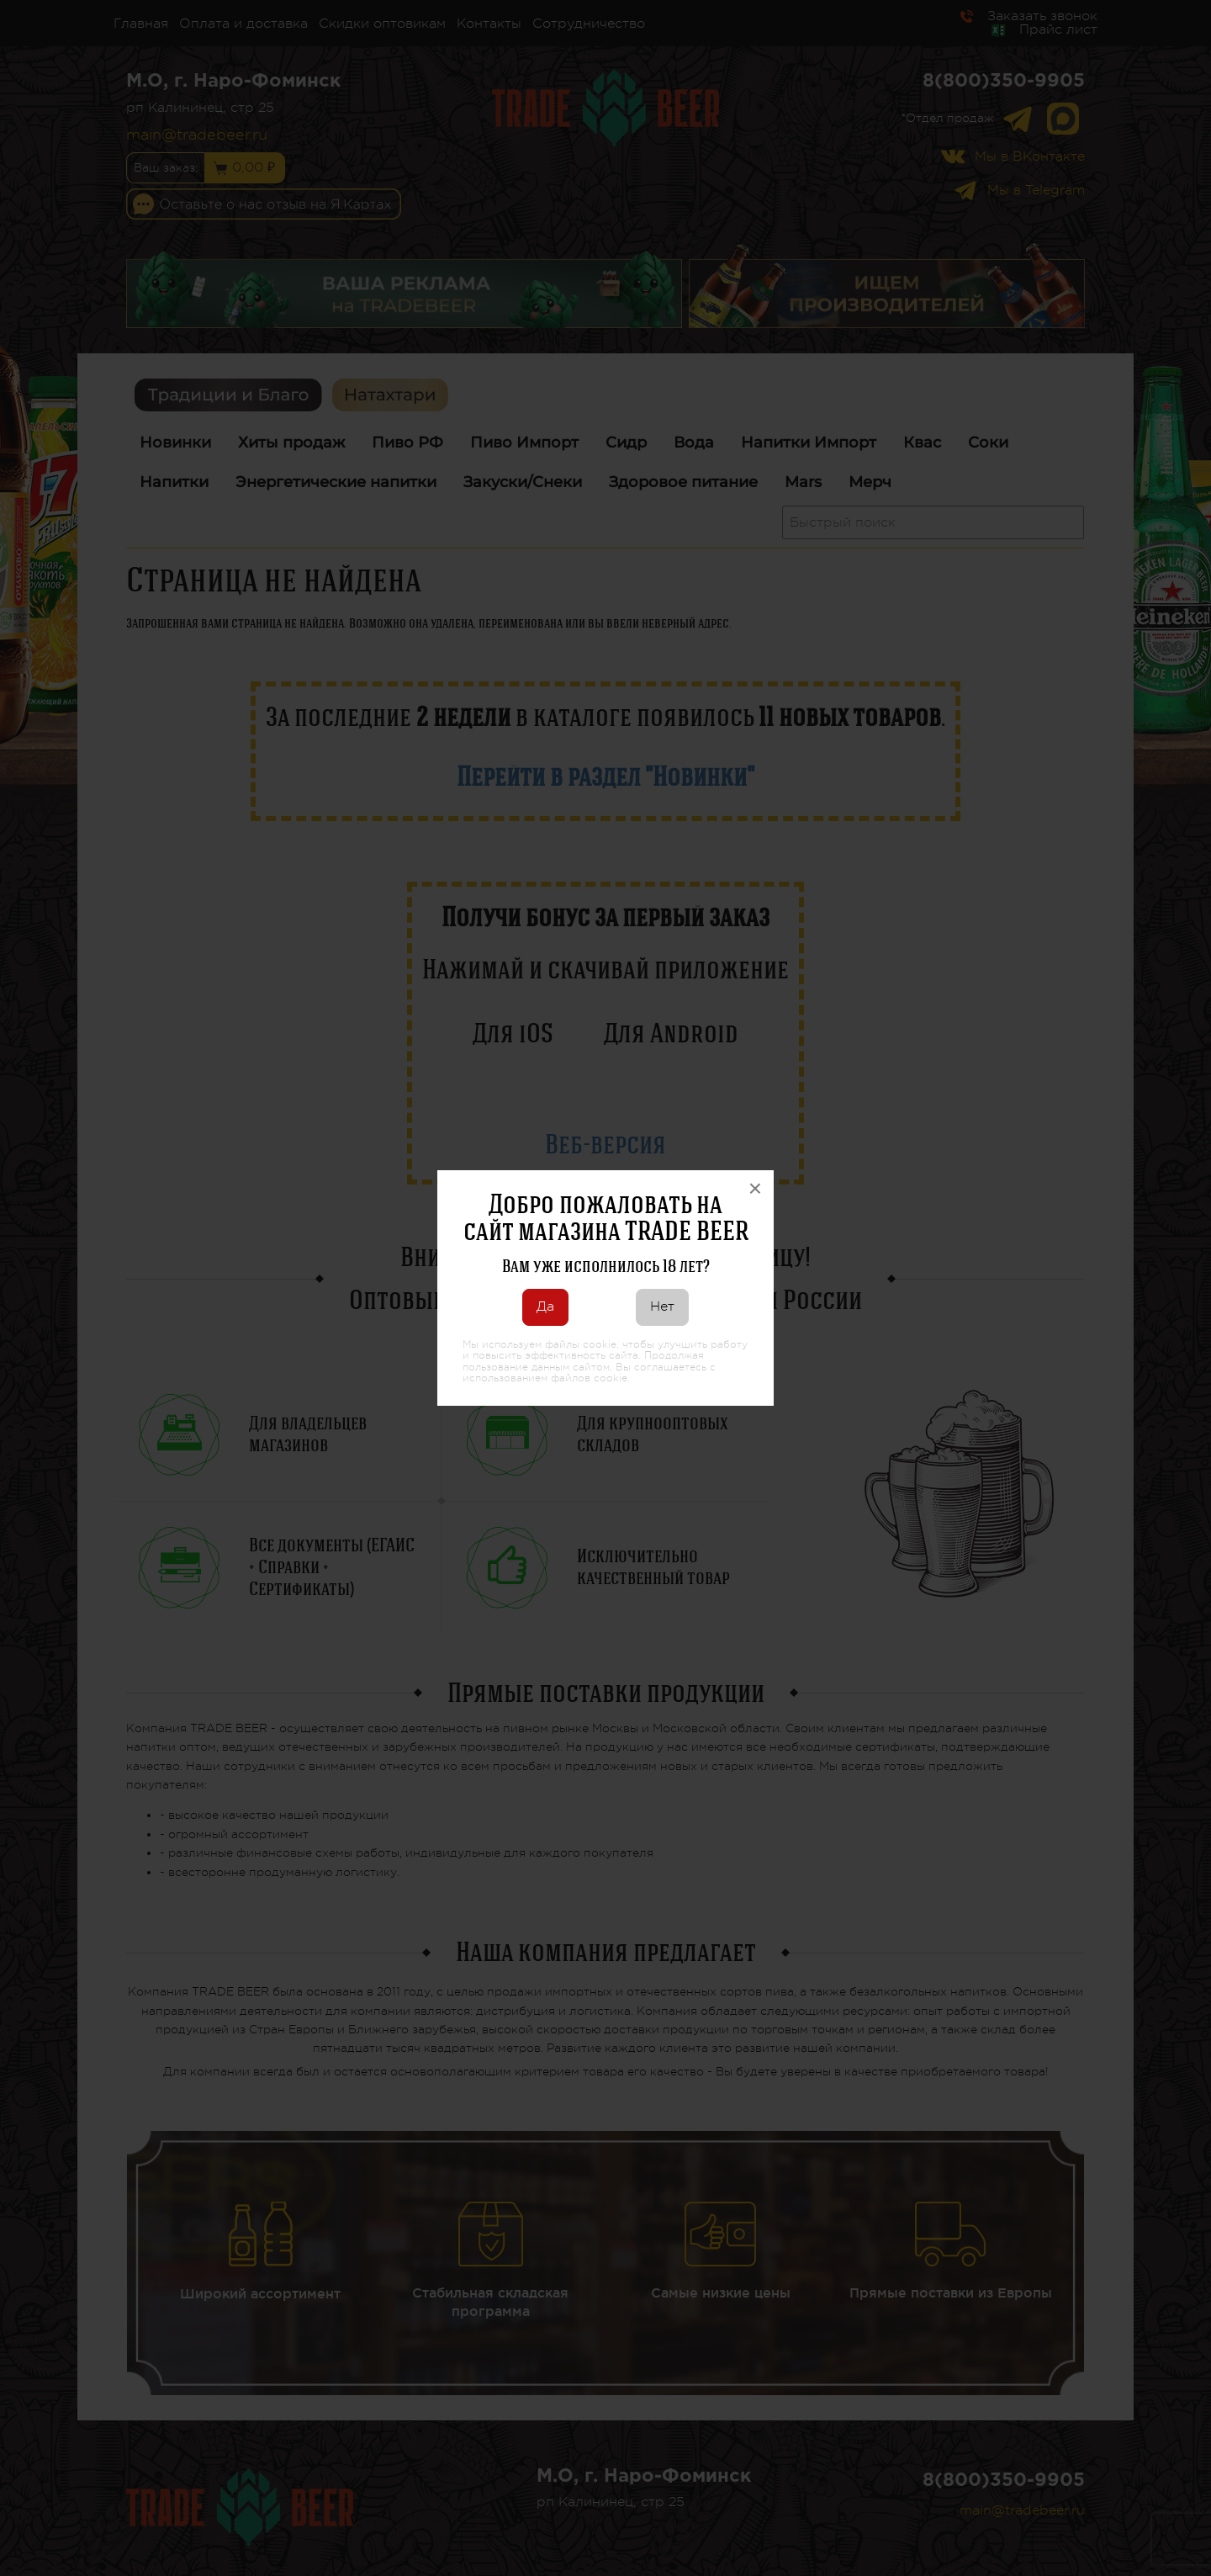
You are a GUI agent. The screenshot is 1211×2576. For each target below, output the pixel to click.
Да (545, 1306)
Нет (662, 1306)
